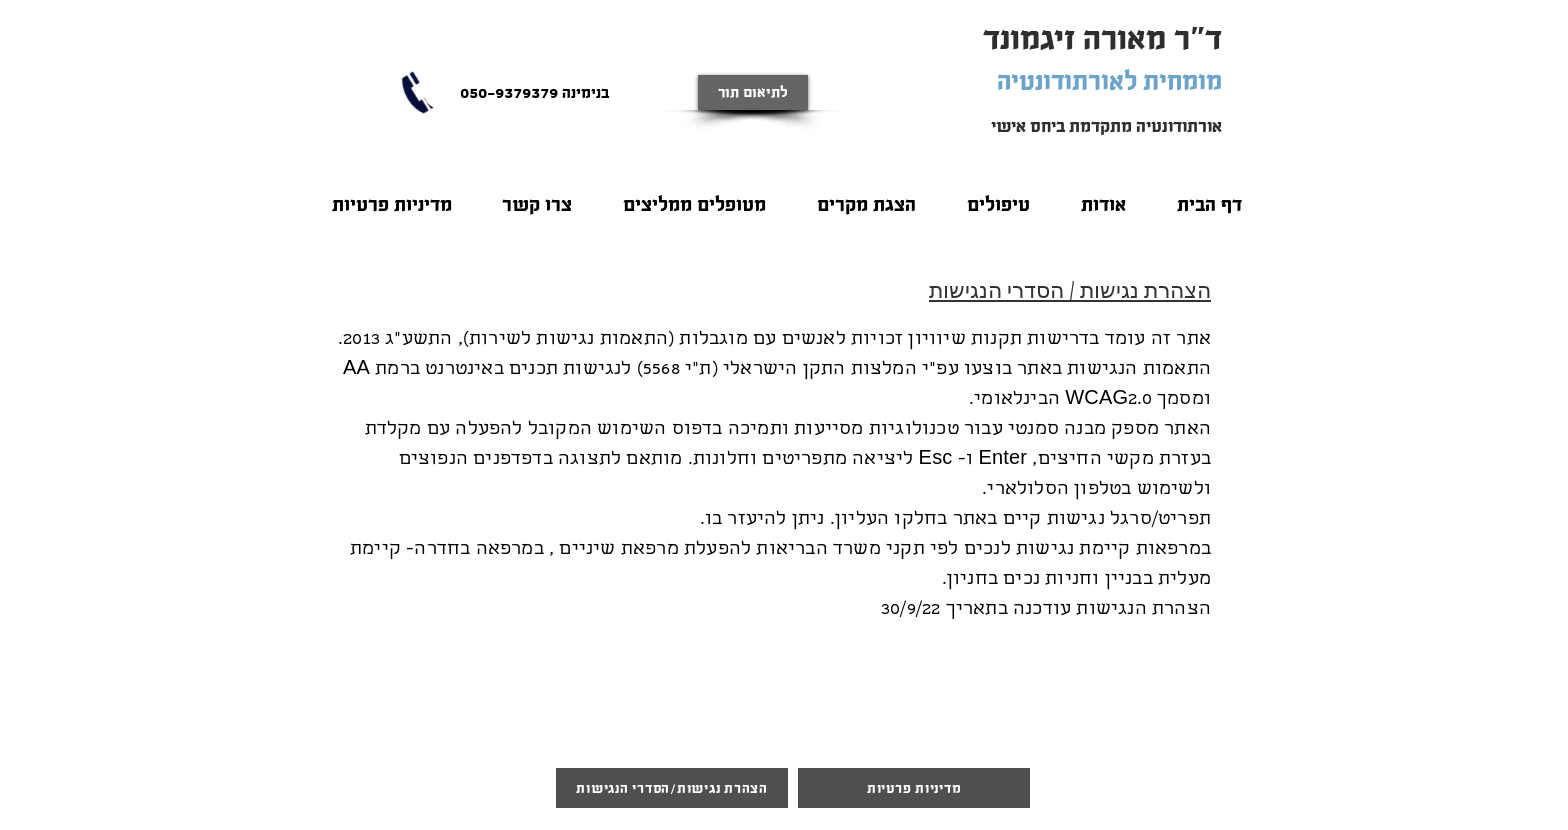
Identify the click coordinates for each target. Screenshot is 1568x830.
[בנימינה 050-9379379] (534, 92)
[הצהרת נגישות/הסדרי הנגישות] (672, 788)
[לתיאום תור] (753, 92)
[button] (1103, 196)
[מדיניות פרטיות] (914, 788)
